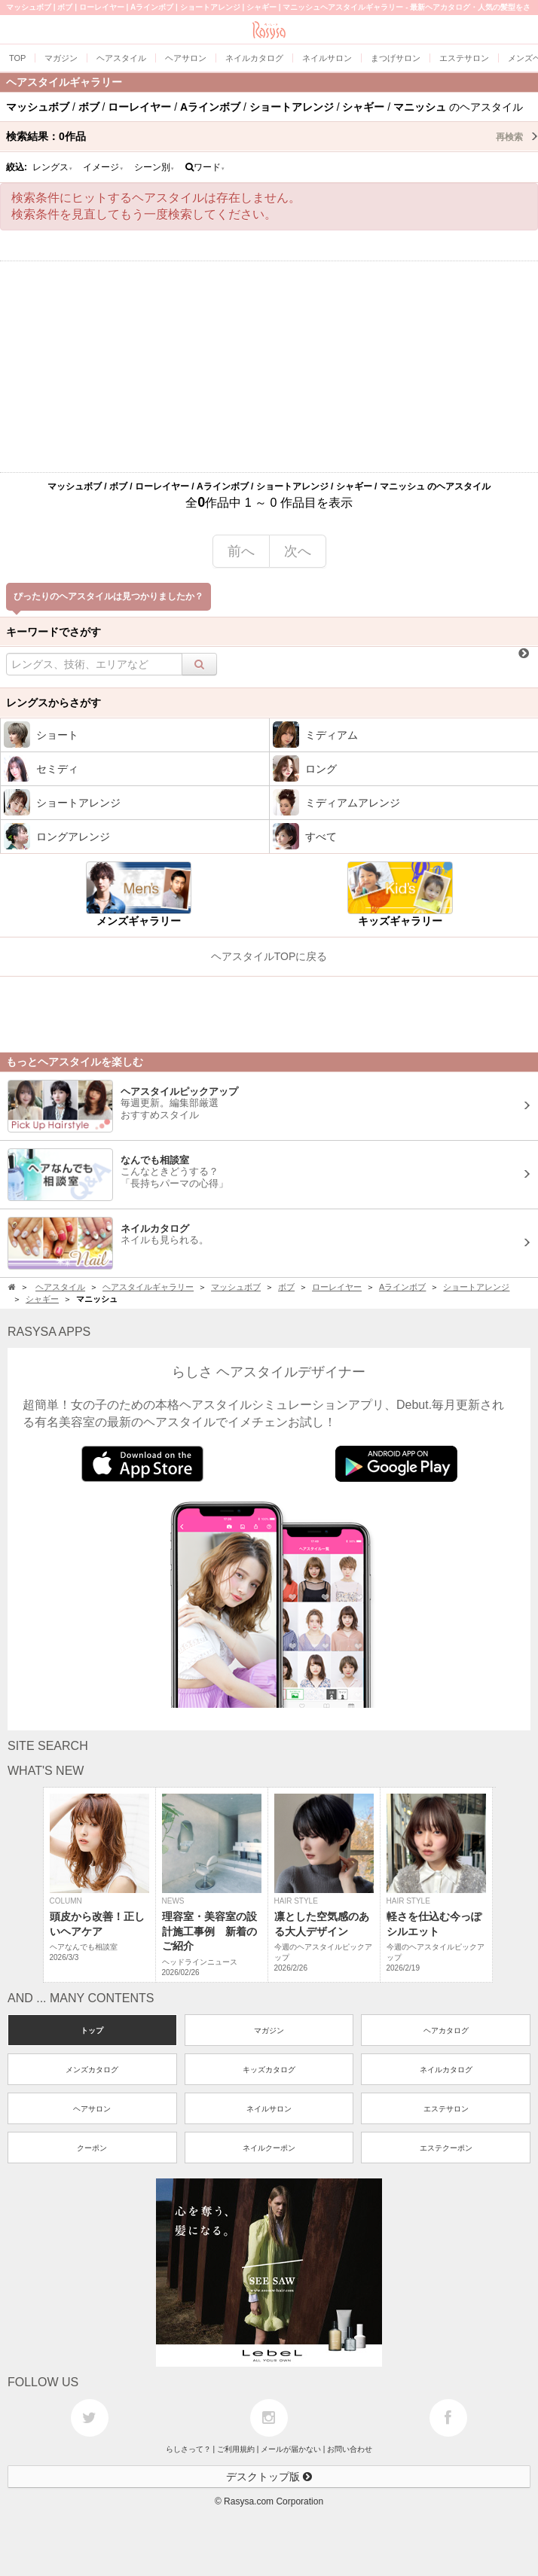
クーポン (92, 2148)
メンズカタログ (92, 2069)
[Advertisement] (269, 366)
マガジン (269, 2030)
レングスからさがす (53, 703)
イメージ (103, 167)
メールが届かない (291, 2449)
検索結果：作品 (272, 136)
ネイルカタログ (446, 2069)
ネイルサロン (269, 2109)
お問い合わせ (349, 2449)
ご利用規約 (236, 2449)
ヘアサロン (92, 2109)
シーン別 (154, 167)
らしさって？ (188, 2449)
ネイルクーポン (269, 2148)
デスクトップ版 (269, 2477)
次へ (297, 551)
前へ (241, 551)
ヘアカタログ (446, 2030)
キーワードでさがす (53, 632)
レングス (52, 167)
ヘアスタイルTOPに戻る (269, 956)
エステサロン (446, 2109)
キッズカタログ (269, 2069)
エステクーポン (446, 2148)
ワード (205, 167)
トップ (92, 2030)
